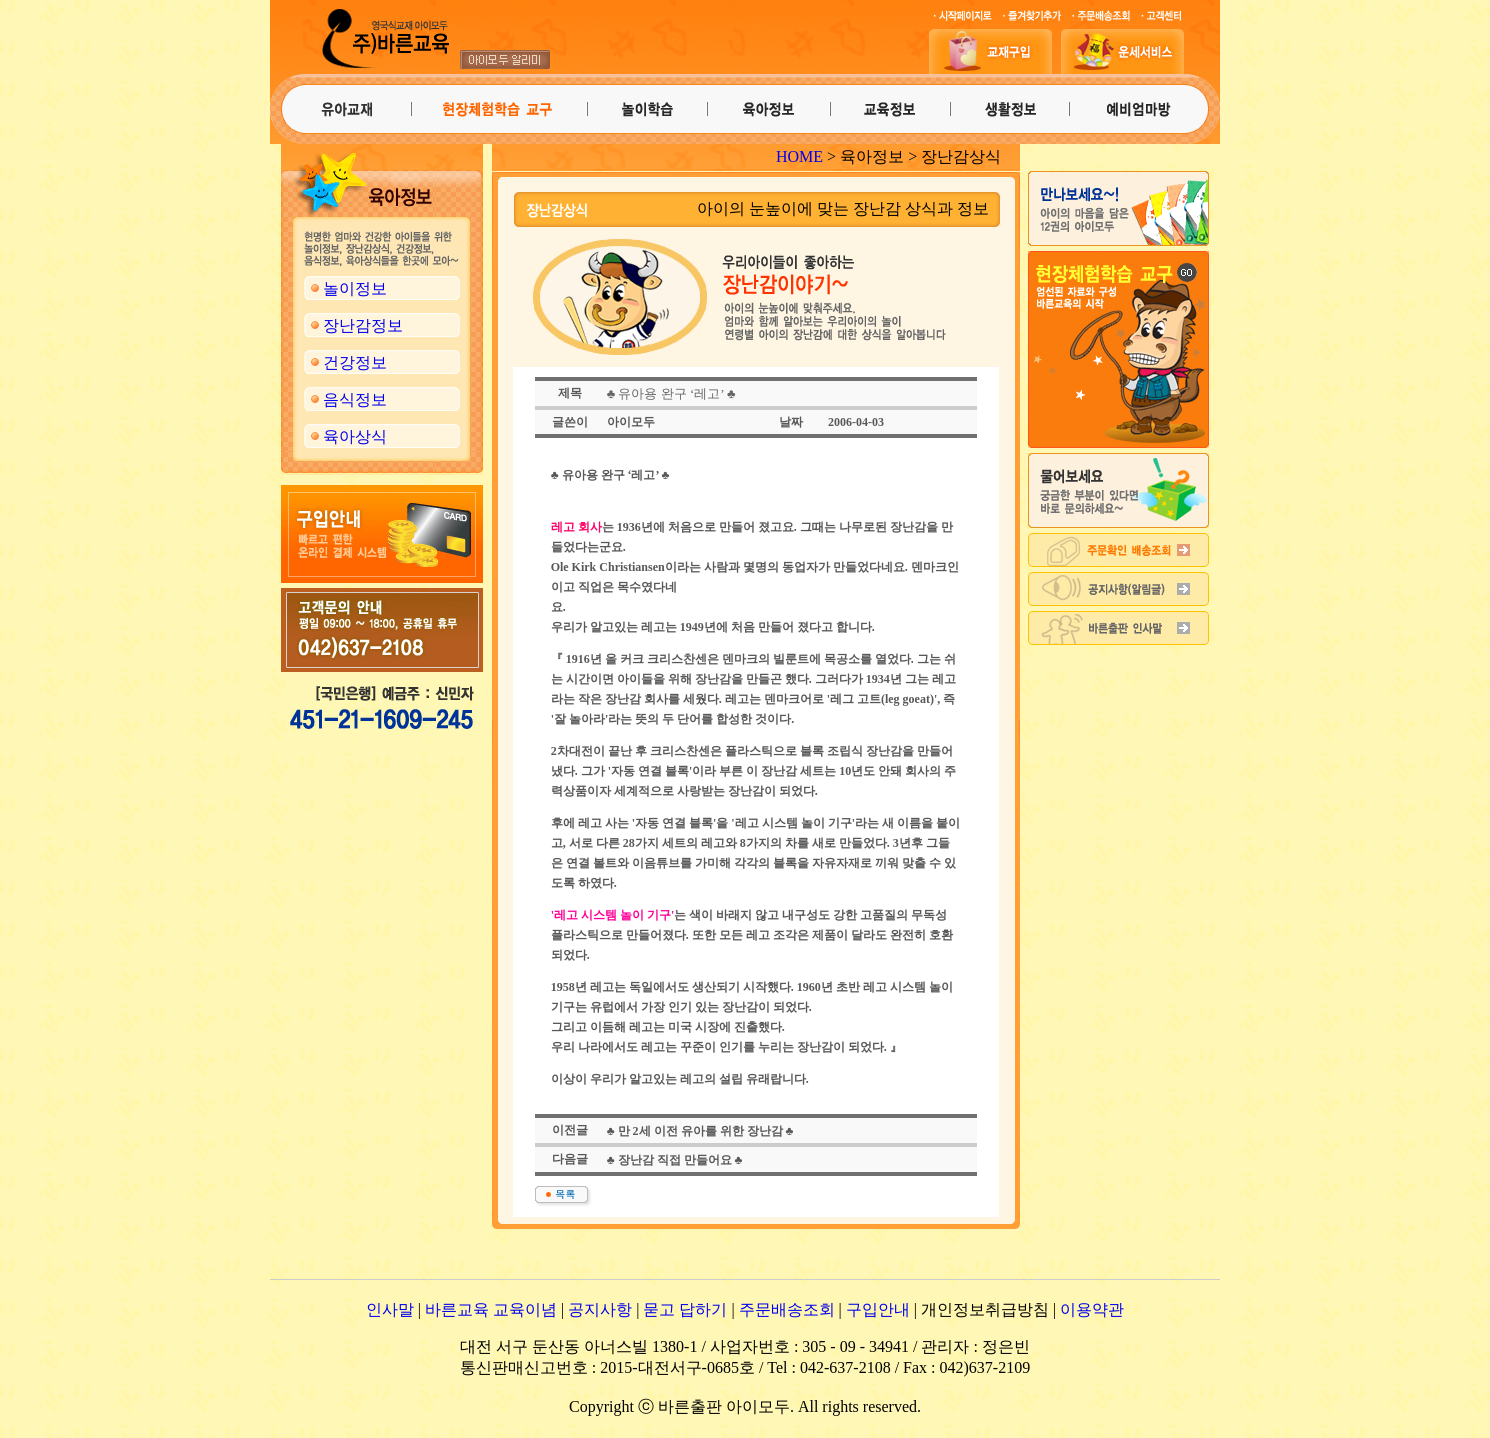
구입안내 (878, 1309)
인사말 (390, 1309)
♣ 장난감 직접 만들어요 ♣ (675, 1160)
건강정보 (355, 362)
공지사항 (600, 1309)
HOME (799, 156)
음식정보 (355, 399)
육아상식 (355, 436)
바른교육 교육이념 (491, 1309)
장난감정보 (363, 325)
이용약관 (1092, 1309)
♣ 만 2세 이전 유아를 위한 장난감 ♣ (700, 1131)
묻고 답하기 (685, 1309)
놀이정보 (355, 288)
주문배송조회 (787, 1309)
